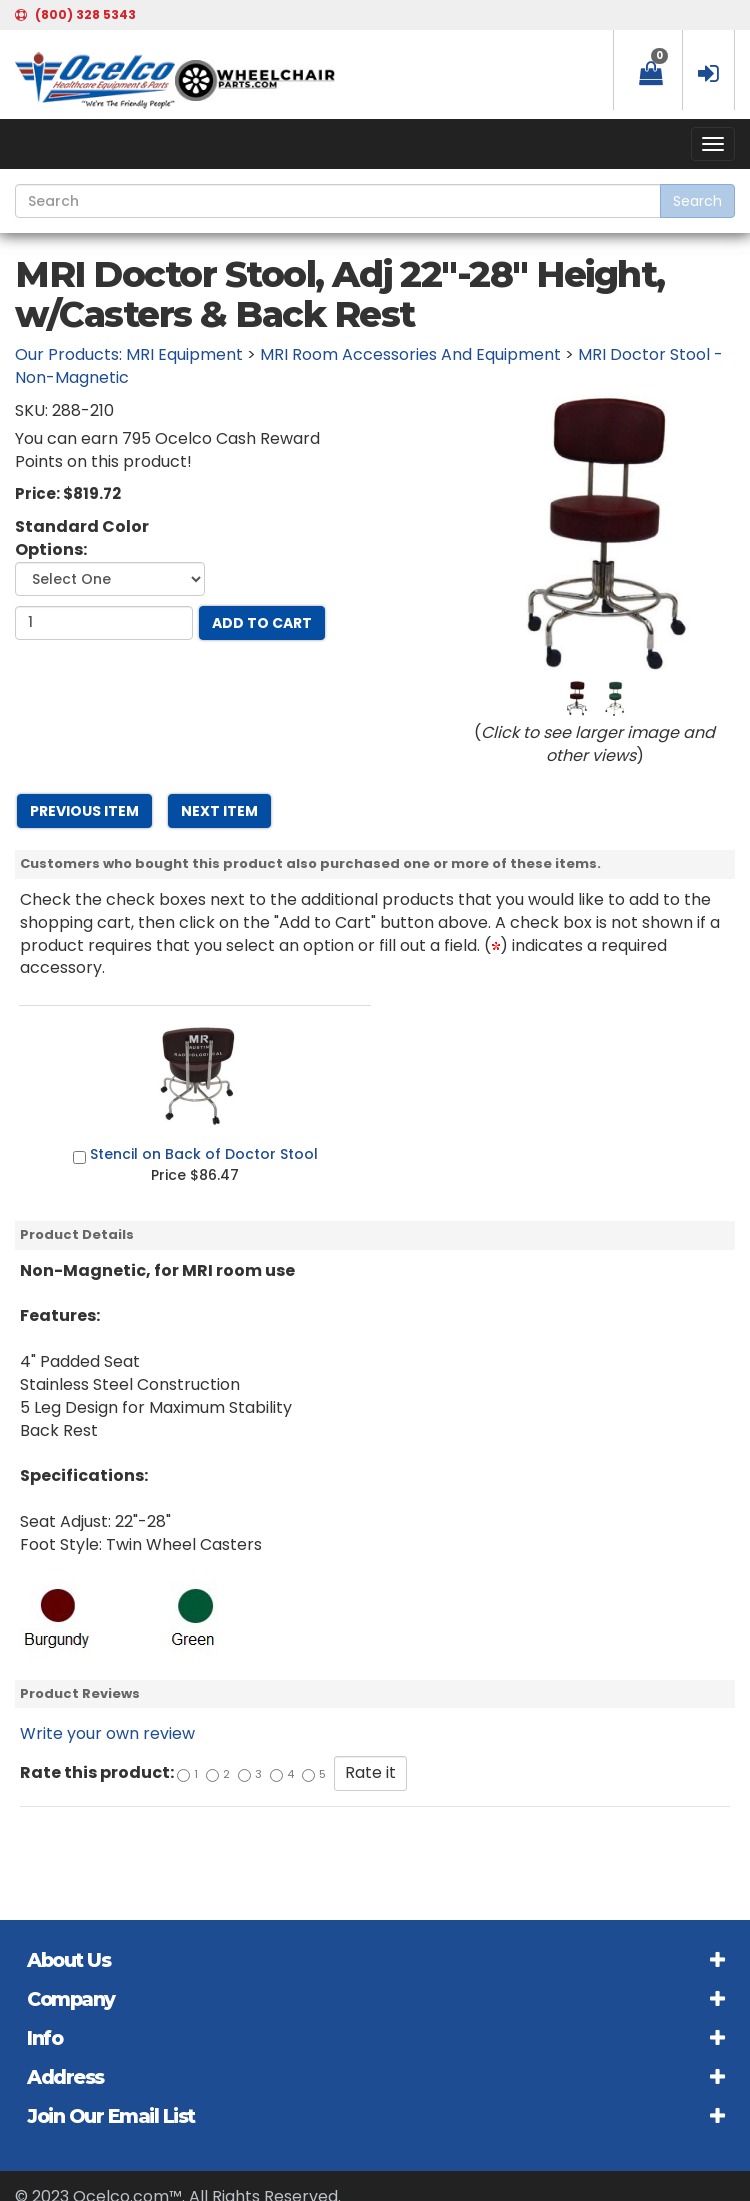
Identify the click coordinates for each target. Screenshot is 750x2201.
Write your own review (107, 1733)
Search (697, 201)
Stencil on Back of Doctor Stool (204, 1154)
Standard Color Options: (82, 538)
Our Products (67, 354)
